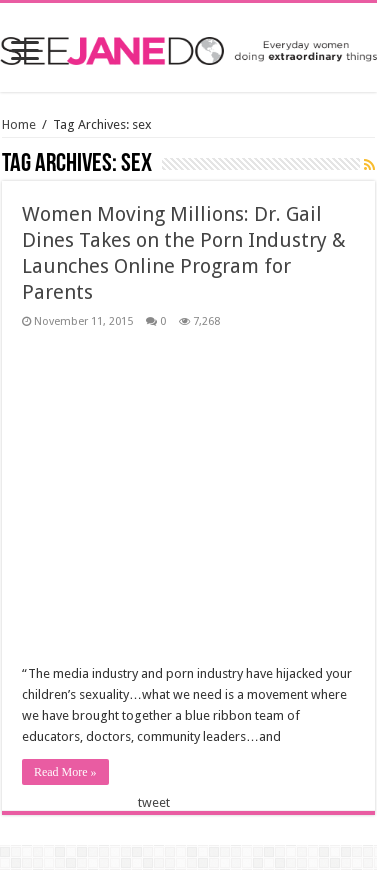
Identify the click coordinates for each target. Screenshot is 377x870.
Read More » (65, 772)
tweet (154, 802)
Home (19, 124)
